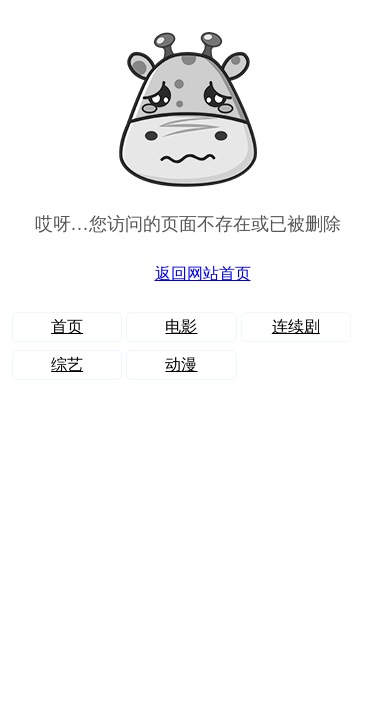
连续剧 (296, 326)
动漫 (181, 364)
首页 (67, 326)
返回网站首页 (203, 273)
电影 (181, 326)
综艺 (67, 364)
